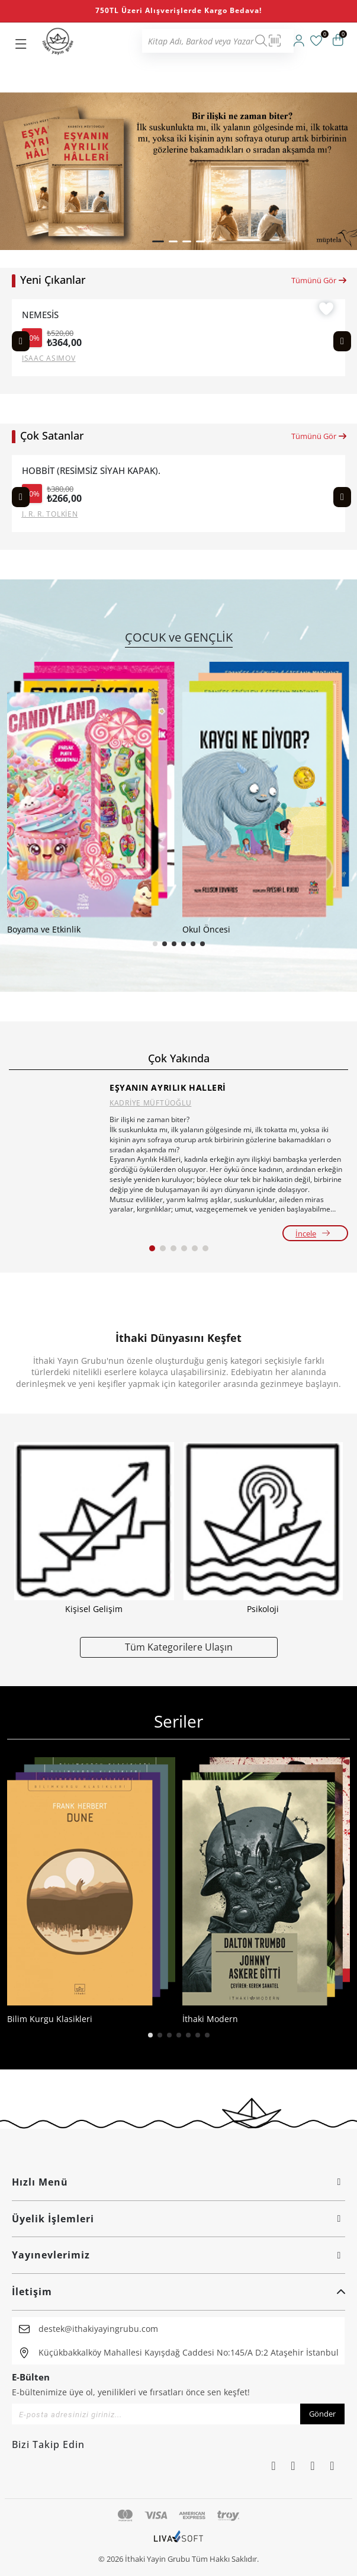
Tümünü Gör (319, 280)
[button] (158, 241)
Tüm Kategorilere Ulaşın (179, 1647)
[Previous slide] (21, 341)
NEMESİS (40, 315)
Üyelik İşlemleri (178, 2218)
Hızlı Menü (178, 2182)
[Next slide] (342, 341)
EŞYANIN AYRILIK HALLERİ (168, 1087)
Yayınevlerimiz (178, 2254)
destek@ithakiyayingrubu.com (98, 2328)
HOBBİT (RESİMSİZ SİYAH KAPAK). (91, 470)
